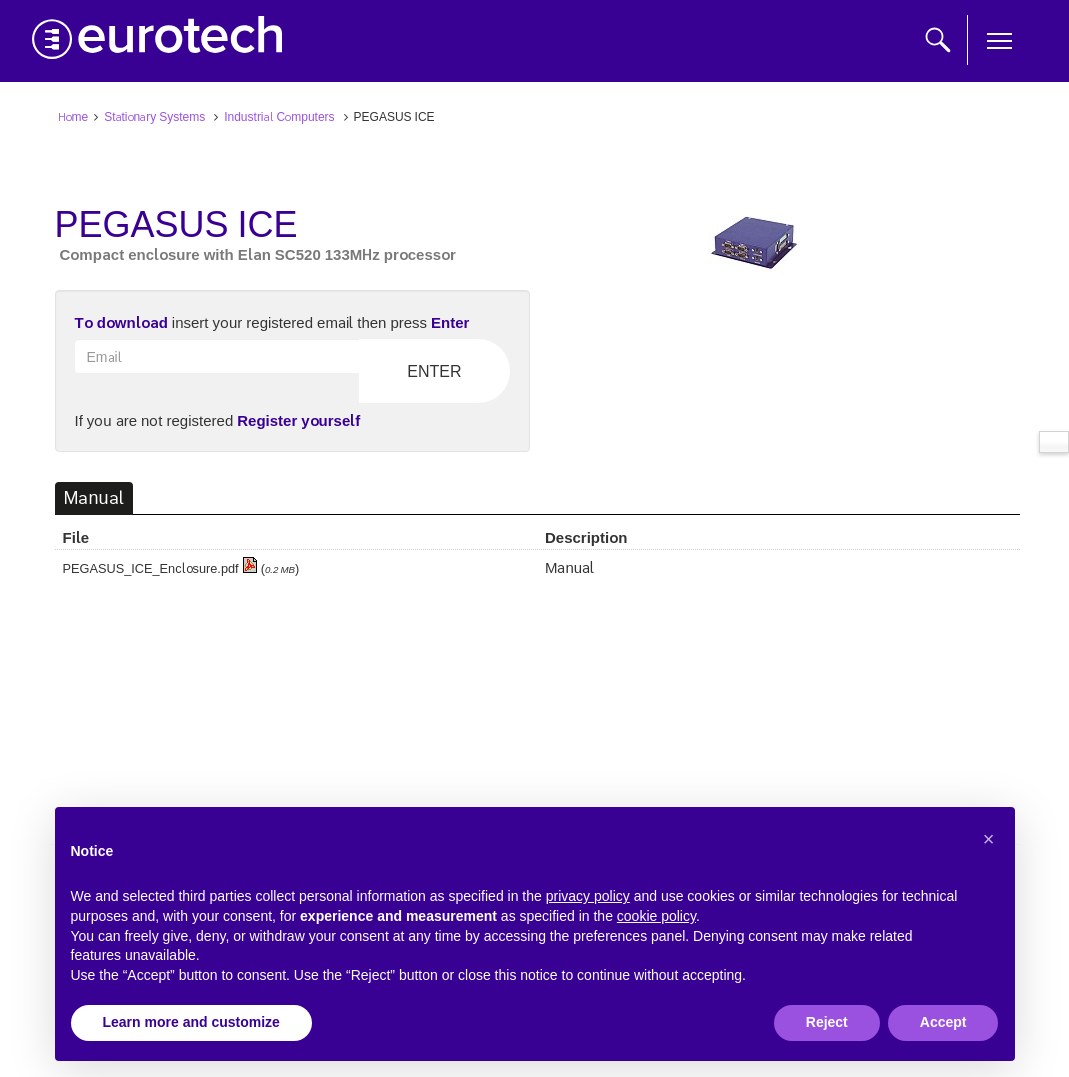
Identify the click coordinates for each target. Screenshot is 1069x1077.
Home (73, 116)
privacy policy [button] (588, 896)
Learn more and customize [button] (191, 1022)
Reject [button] (827, 1022)
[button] (989, 839)
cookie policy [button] (656, 916)
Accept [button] (943, 1022)
